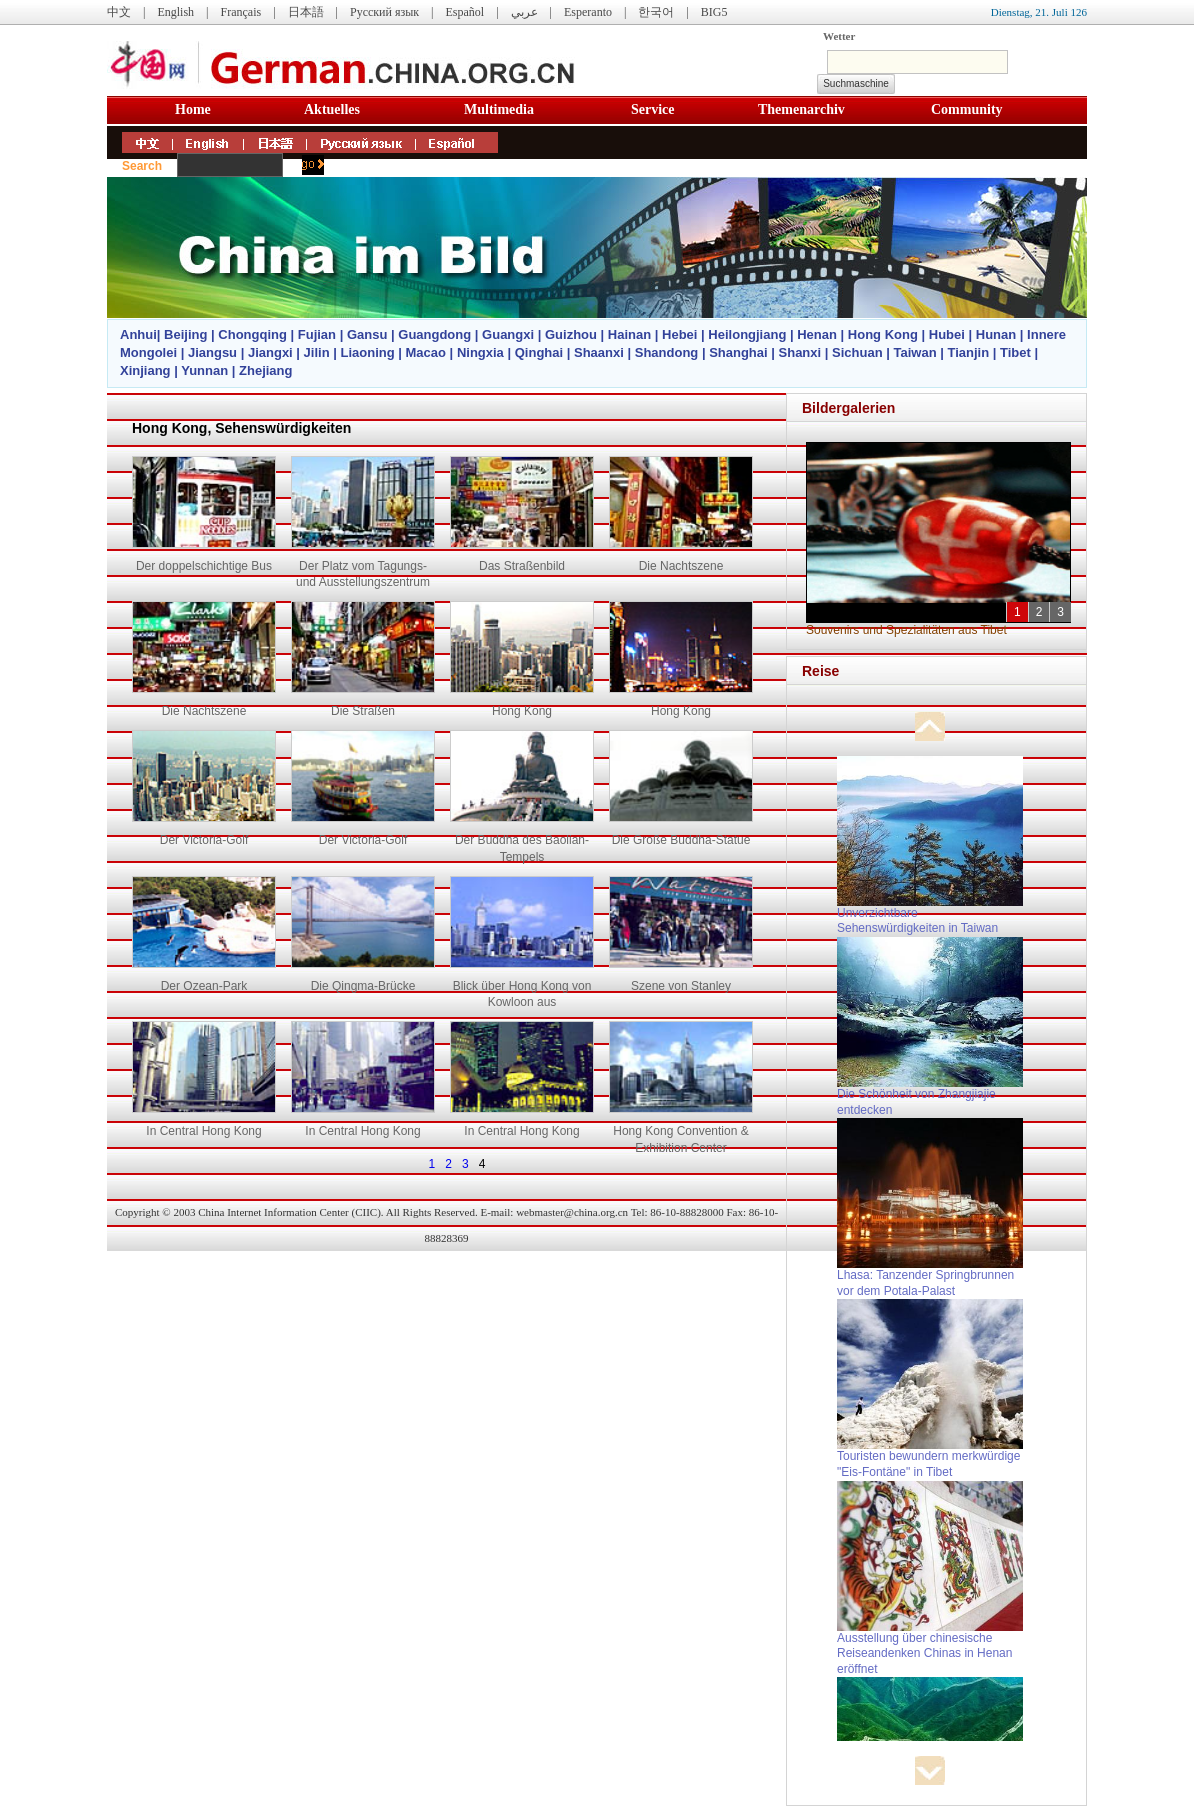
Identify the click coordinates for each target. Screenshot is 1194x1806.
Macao (426, 352)
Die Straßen (363, 711)
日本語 (306, 12)
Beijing (185, 334)
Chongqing (252, 334)
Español (465, 12)
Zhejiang (265, 370)
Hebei (679, 334)
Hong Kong (883, 334)
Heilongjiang (747, 334)
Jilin (317, 352)
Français (240, 12)
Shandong (667, 352)
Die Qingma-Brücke (363, 986)
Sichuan (857, 352)
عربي (524, 12)
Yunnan (204, 370)
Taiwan (914, 352)
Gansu (367, 334)
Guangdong (434, 334)
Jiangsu (212, 352)
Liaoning (367, 352)
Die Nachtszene (681, 566)
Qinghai (539, 352)
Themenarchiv (801, 109)
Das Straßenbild (522, 566)
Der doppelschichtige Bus (204, 566)
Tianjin (968, 352)
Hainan (629, 334)
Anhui (138, 334)
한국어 (656, 12)
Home (193, 109)
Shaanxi (599, 352)
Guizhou (571, 334)
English (175, 12)
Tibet (1015, 352)
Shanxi (800, 352)
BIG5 (714, 12)
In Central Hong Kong (203, 1131)
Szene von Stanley (681, 986)
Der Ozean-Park (204, 986)
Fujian (317, 334)
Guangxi (508, 334)
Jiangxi (270, 352)
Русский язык (384, 12)
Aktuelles (332, 109)
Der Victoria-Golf (204, 840)
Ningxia (480, 352)
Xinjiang (145, 370)
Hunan (996, 334)
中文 (119, 12)
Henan (817, 334)
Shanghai (738, 352)
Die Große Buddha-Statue (681, 840)
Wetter (839, 36)
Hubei (947, 334)
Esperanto (588, 12)
